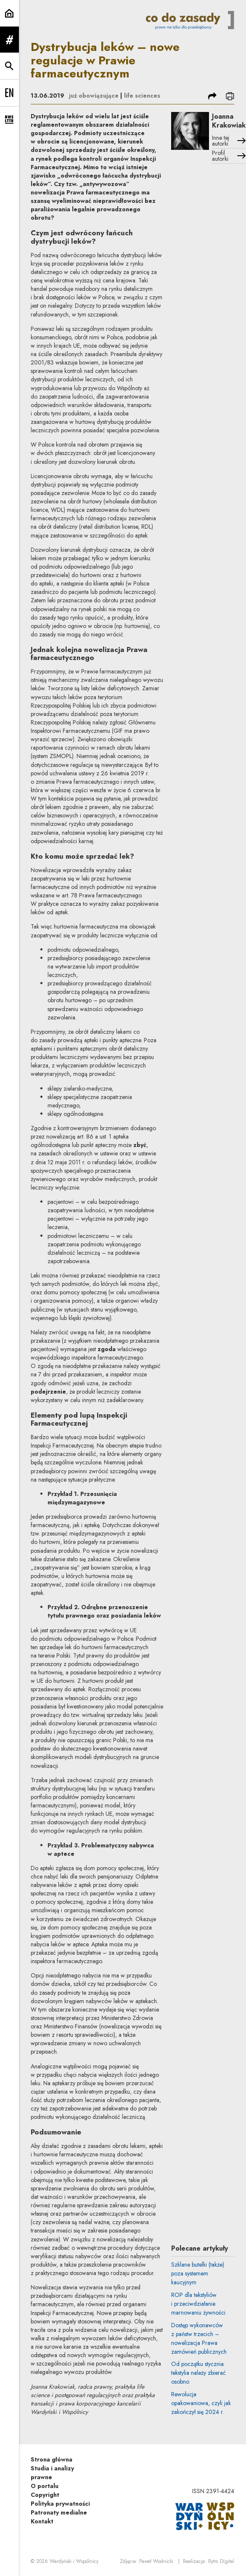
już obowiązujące (94, 95)
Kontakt (42, 2521)
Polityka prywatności (60, 2503)
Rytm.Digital (221, 2561)
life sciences (142, 95)
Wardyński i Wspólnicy (74, 2561)
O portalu (44, 2486)
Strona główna (51, 2459)
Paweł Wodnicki (156, 2561)
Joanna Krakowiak (229, 121)
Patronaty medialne (59, 2512)
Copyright (45, 2495)
